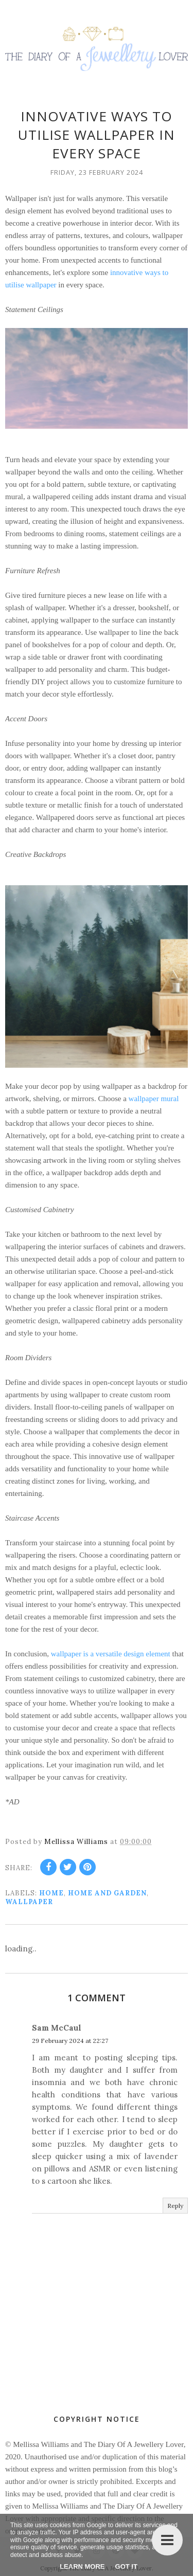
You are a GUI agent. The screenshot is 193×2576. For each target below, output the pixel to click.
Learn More (82, 2566)
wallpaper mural (154, 1098)
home (51, 1893)
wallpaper (29, 1901)
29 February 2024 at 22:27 (70, 2040)
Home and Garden (107, 1893)
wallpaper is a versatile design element (110, 1654)
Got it (126, 2566)
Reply (175, 2205)
